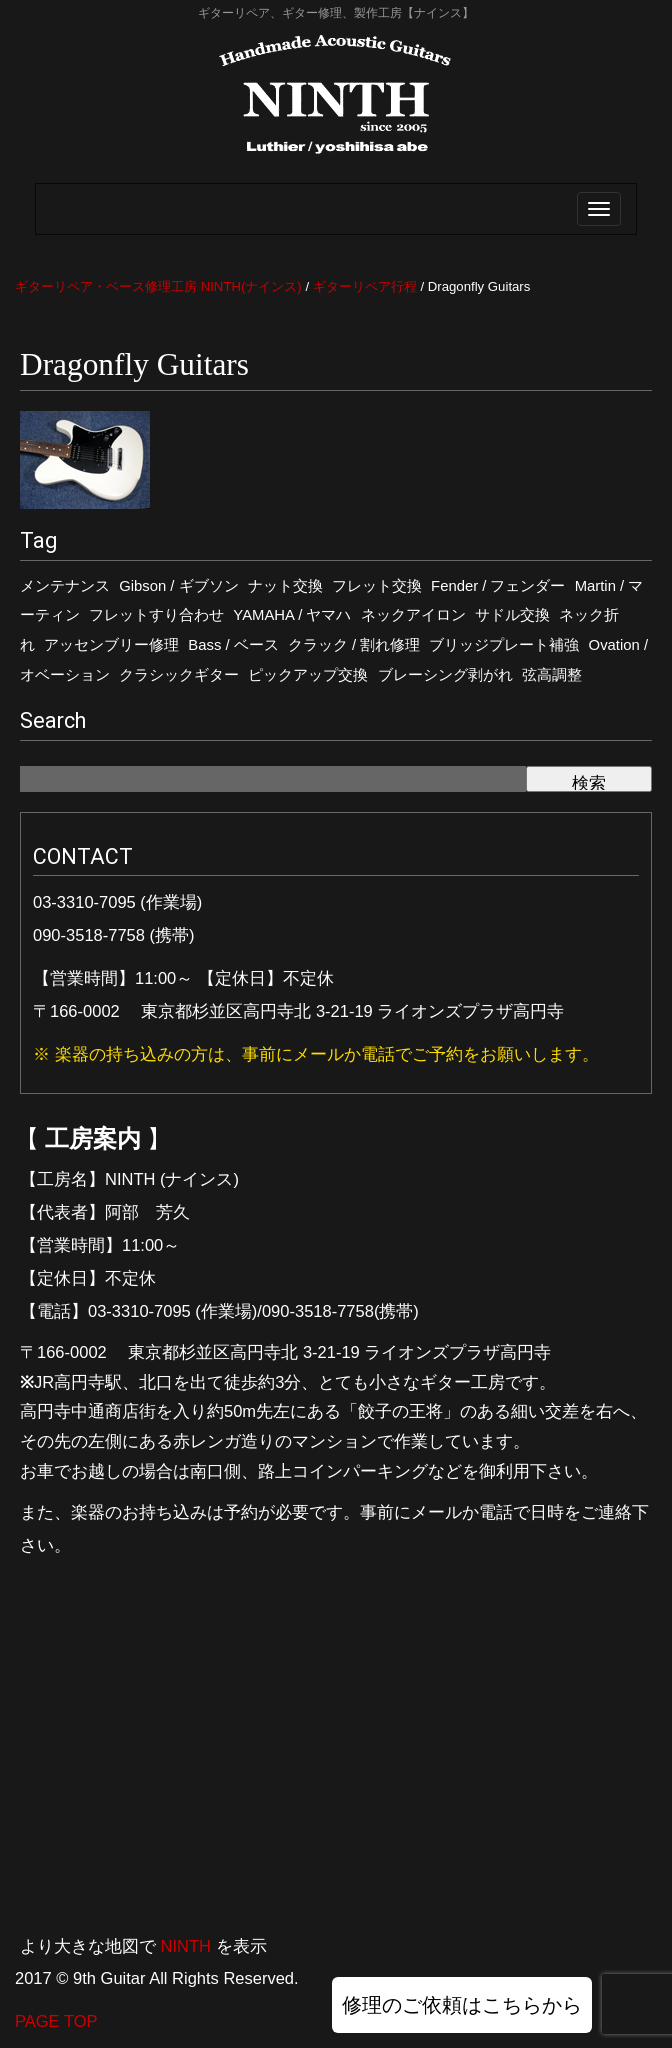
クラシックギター (179, 675)
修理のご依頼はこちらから (462, 2005)
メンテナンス (65, 586)
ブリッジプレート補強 (504, 645)
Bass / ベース (233, 645)
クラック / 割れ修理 (354, 645)
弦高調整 (552, 675)
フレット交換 (377, 586)
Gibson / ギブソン (178, 586)
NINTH (186, 1946)
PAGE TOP (56, 2021)
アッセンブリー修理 (111, 645)
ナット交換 (285, 586)
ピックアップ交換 (308, 675)
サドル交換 (512, 615)
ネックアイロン (413, 615)
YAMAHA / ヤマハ (292, 615)
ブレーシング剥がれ (445, 675)
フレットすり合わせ (156, 615)
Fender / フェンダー (498, 586)
